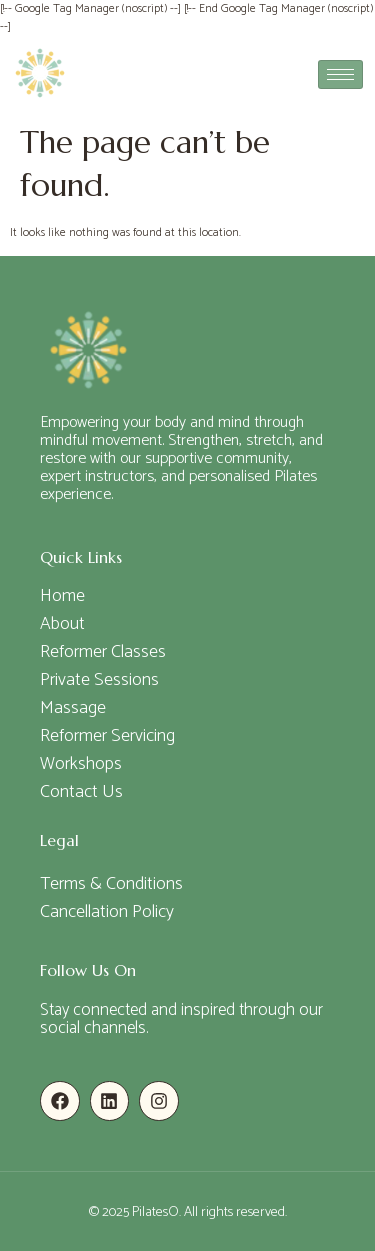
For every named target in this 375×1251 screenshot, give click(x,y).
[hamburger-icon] (340, 74)
